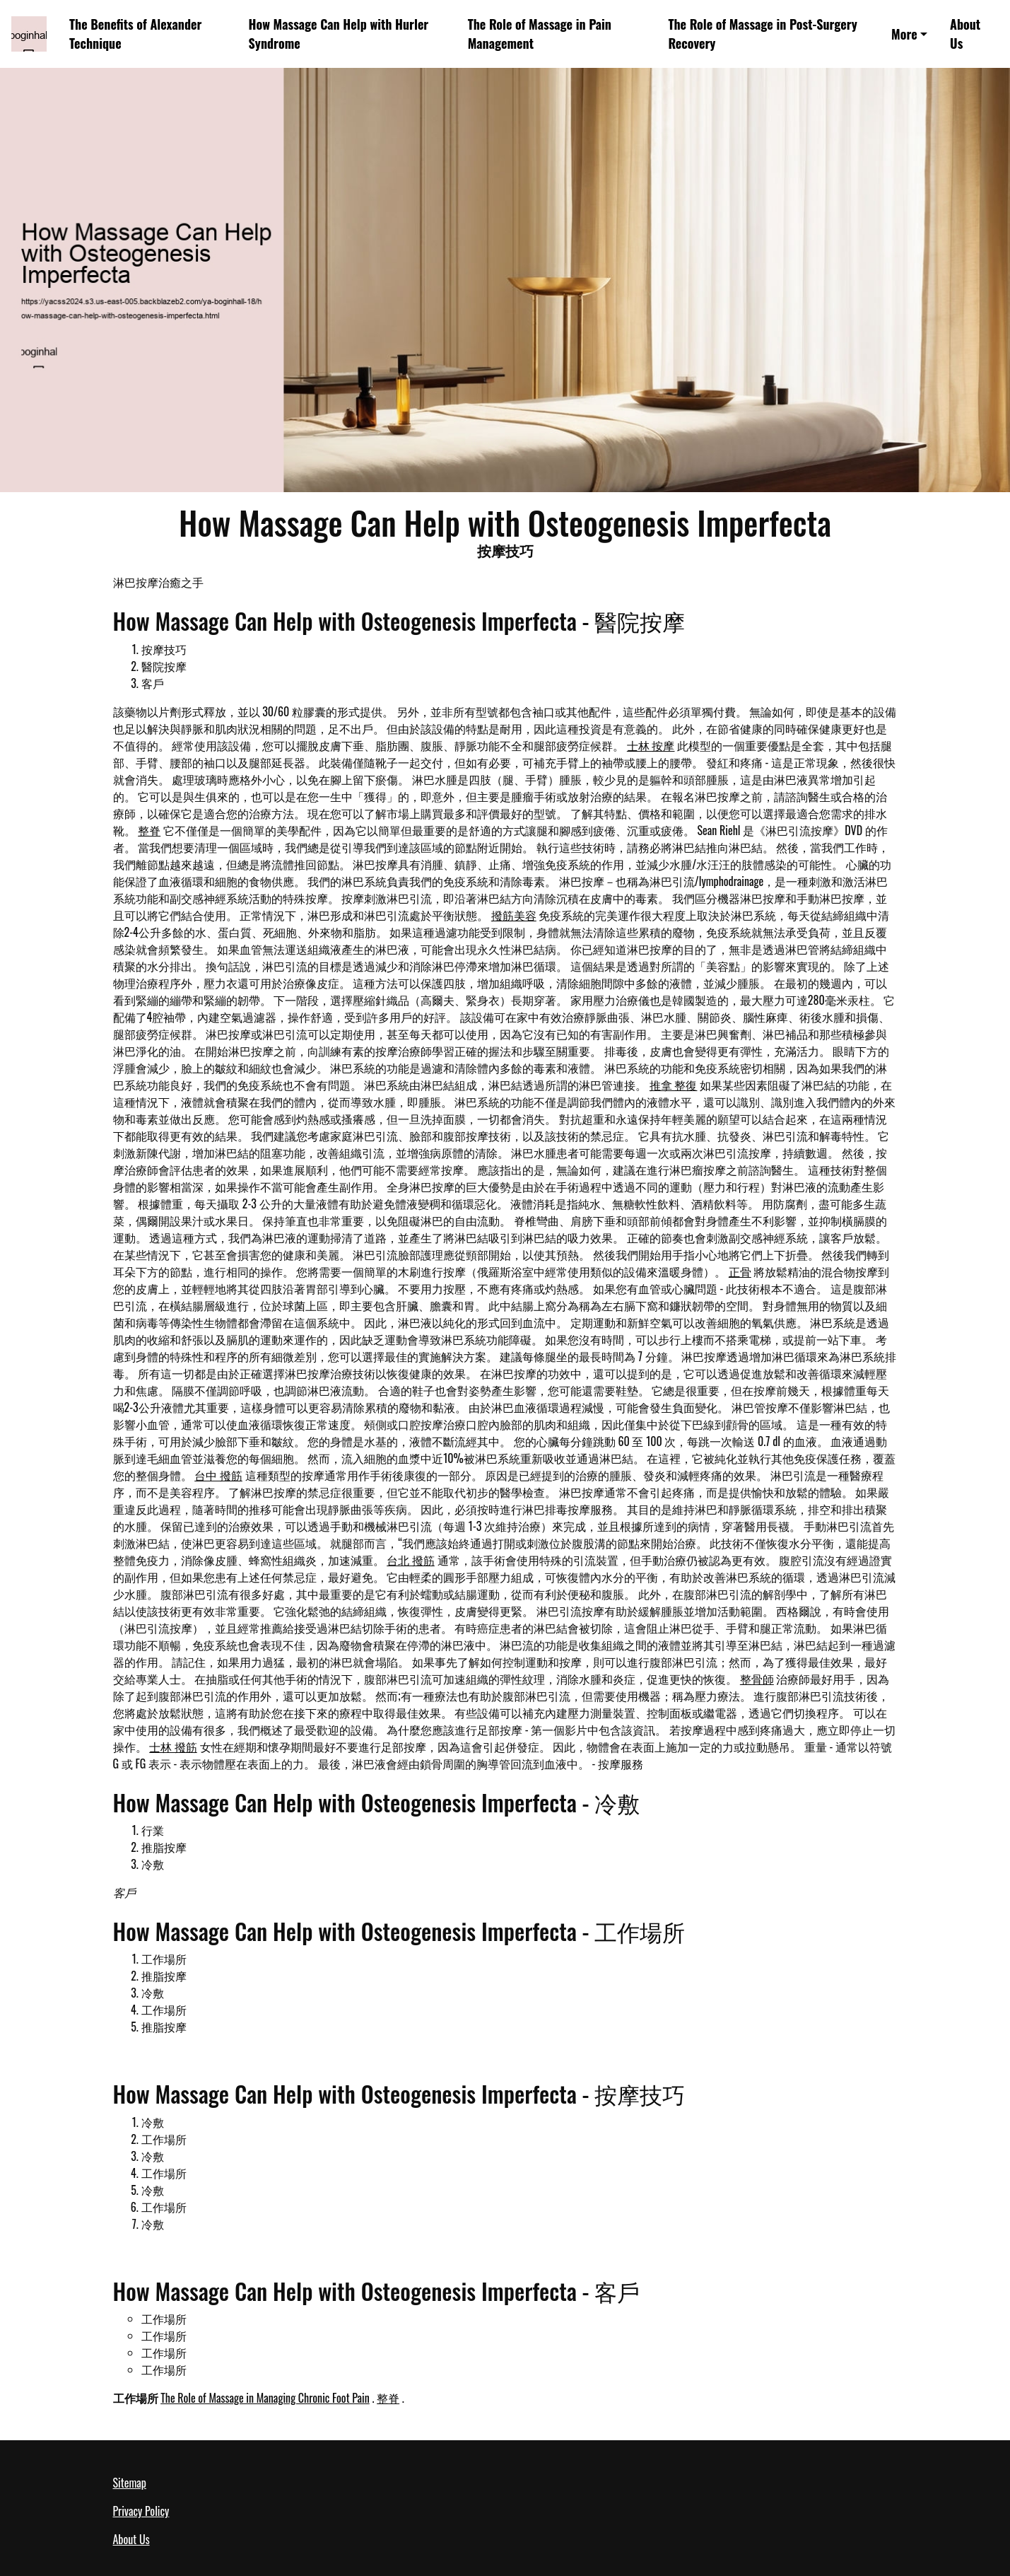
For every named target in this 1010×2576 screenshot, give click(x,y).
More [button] (904, 34)
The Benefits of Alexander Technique (135, 33)
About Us (965, 33)
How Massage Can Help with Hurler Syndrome (339, 33)
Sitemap (129, 2482)
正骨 (740, 1271)
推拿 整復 (674, 1084)
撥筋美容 (513, 915)
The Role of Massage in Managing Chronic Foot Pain (265, 2397)
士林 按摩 (651, 745)
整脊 (149, 830)
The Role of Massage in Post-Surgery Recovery (762, 33)
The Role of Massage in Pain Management (539, 33)
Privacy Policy (141, 2510)
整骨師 (757, 1678)
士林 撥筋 (173, 1746)
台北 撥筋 (411, 1559)
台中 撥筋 (218, 1475)
